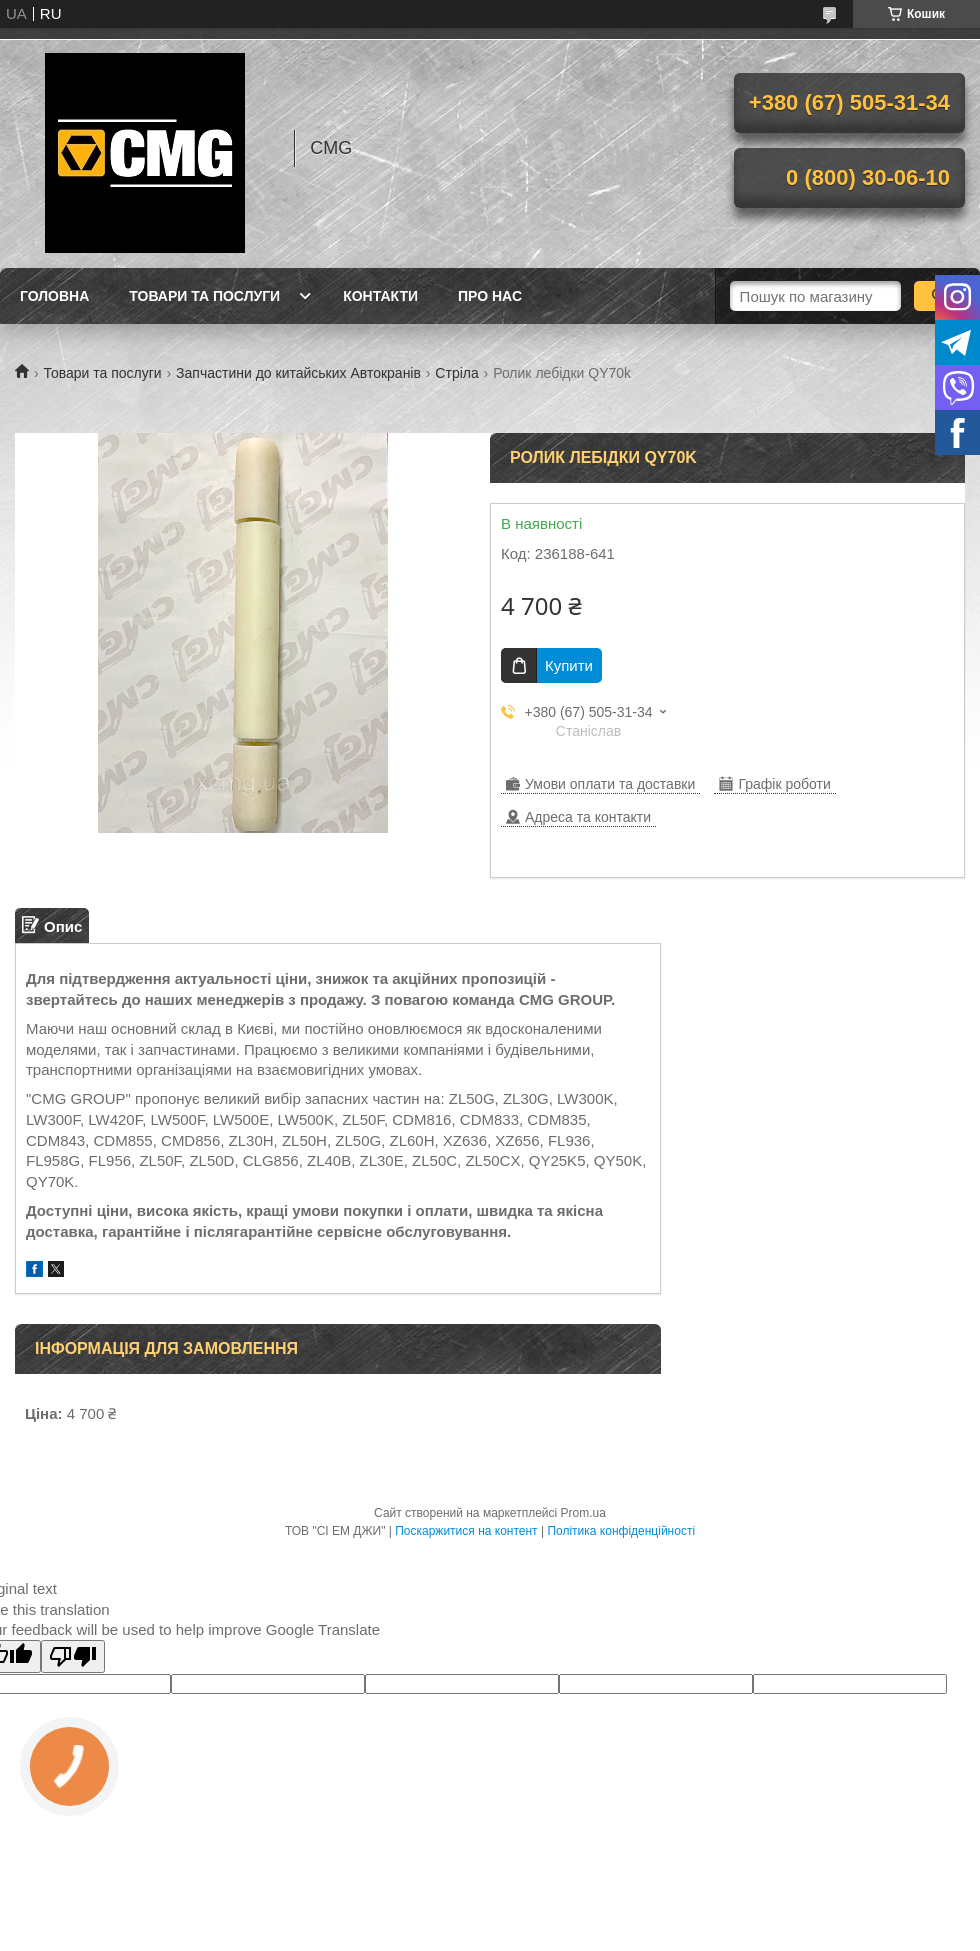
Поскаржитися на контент (466, 1531)
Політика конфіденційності (621, 1531)
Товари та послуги (204, 296)
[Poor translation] (73, 1656)
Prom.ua (583, 1513)
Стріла (456, 373)
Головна (54, 296)
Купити (569, 665)
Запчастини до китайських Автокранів (298, 373)
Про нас (490, 296)
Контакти (380, 296)
